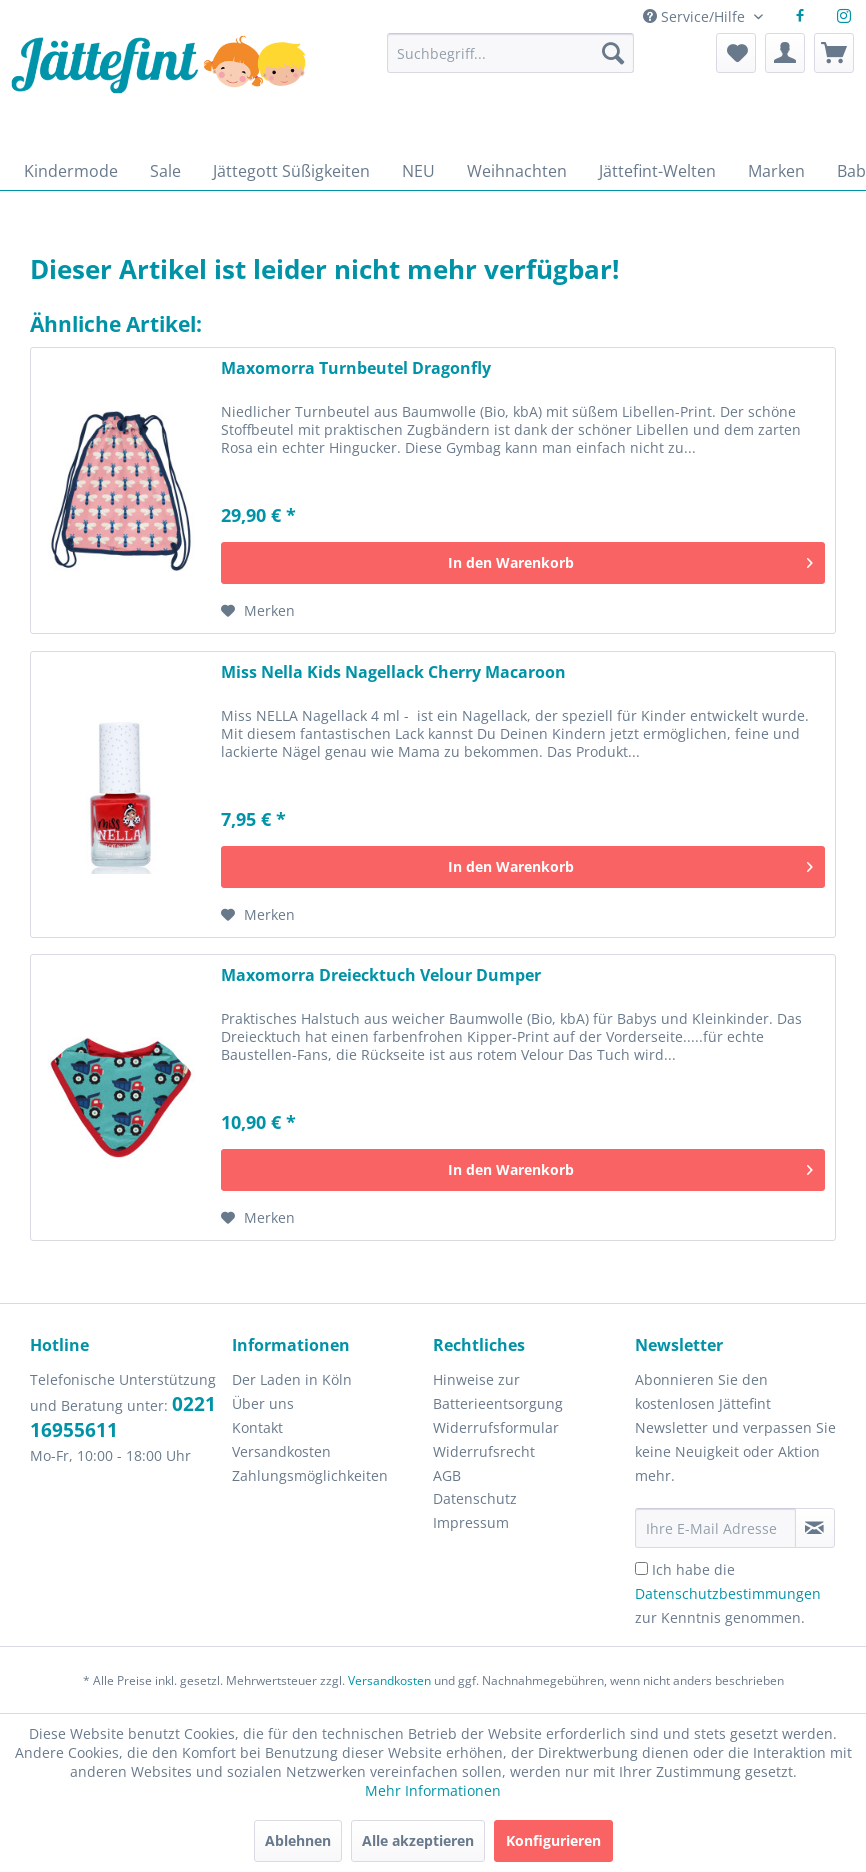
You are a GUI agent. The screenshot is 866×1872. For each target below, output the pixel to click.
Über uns (263, 1403)
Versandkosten (281, 1451)
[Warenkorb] (834, 53)
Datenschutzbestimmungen (728, 1593)
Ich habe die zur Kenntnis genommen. (728, 1593)
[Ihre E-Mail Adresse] (715, 1528)
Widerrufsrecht (484, 1451)
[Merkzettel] (736, 53)
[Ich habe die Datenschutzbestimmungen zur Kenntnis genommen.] (641, 1568)
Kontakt (257, 1427)
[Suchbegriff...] (510, 53)
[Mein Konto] (785, 53)
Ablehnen (298, 1840)
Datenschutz (475, 1498)
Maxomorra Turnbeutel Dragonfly (356, 368)
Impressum (471, 1522)
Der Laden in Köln (292, 1379)
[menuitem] (510, 62)
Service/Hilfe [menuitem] (696, 16)
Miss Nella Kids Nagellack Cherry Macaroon (393, 672)
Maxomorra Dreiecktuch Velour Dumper (381, 975)
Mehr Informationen (433, 1790)
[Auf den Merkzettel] (258, 611)
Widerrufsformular (496, 1427)
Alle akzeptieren (418, 1840)
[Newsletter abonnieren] (815, 1528)
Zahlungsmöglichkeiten (310, 1475)
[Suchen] (613, 53)
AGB (447, 1475)
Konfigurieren (553, 1840)
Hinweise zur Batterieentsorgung (498, 1391)
